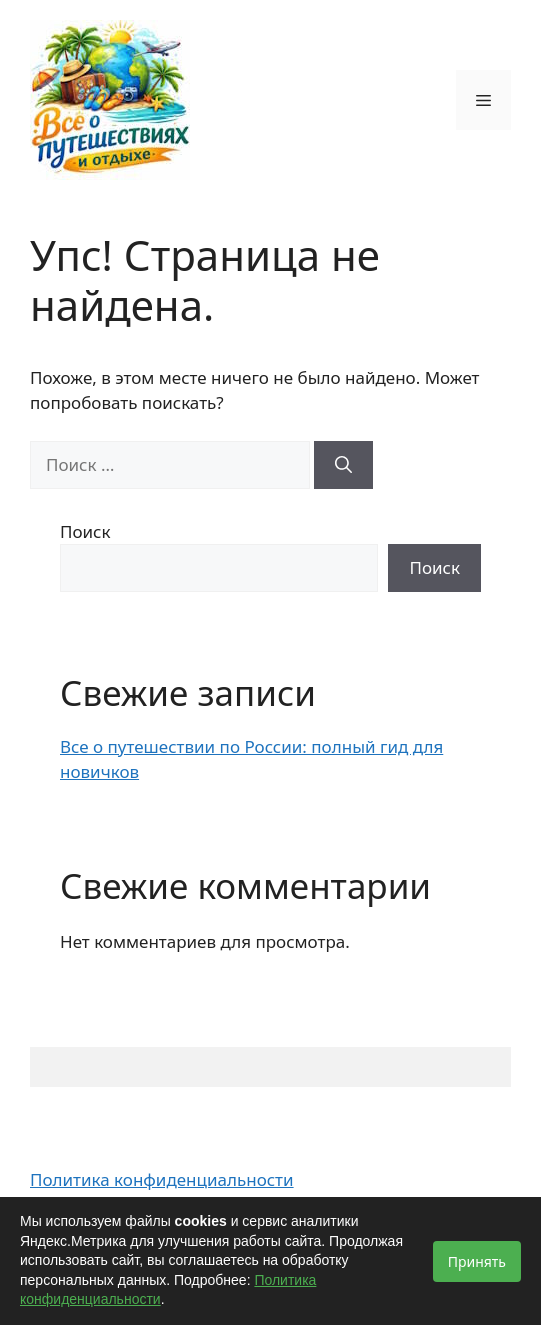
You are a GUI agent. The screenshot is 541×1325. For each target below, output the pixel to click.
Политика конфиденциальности (162, 1179)
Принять (477, 1261)
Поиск (85, 531)
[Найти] (343, 465)
